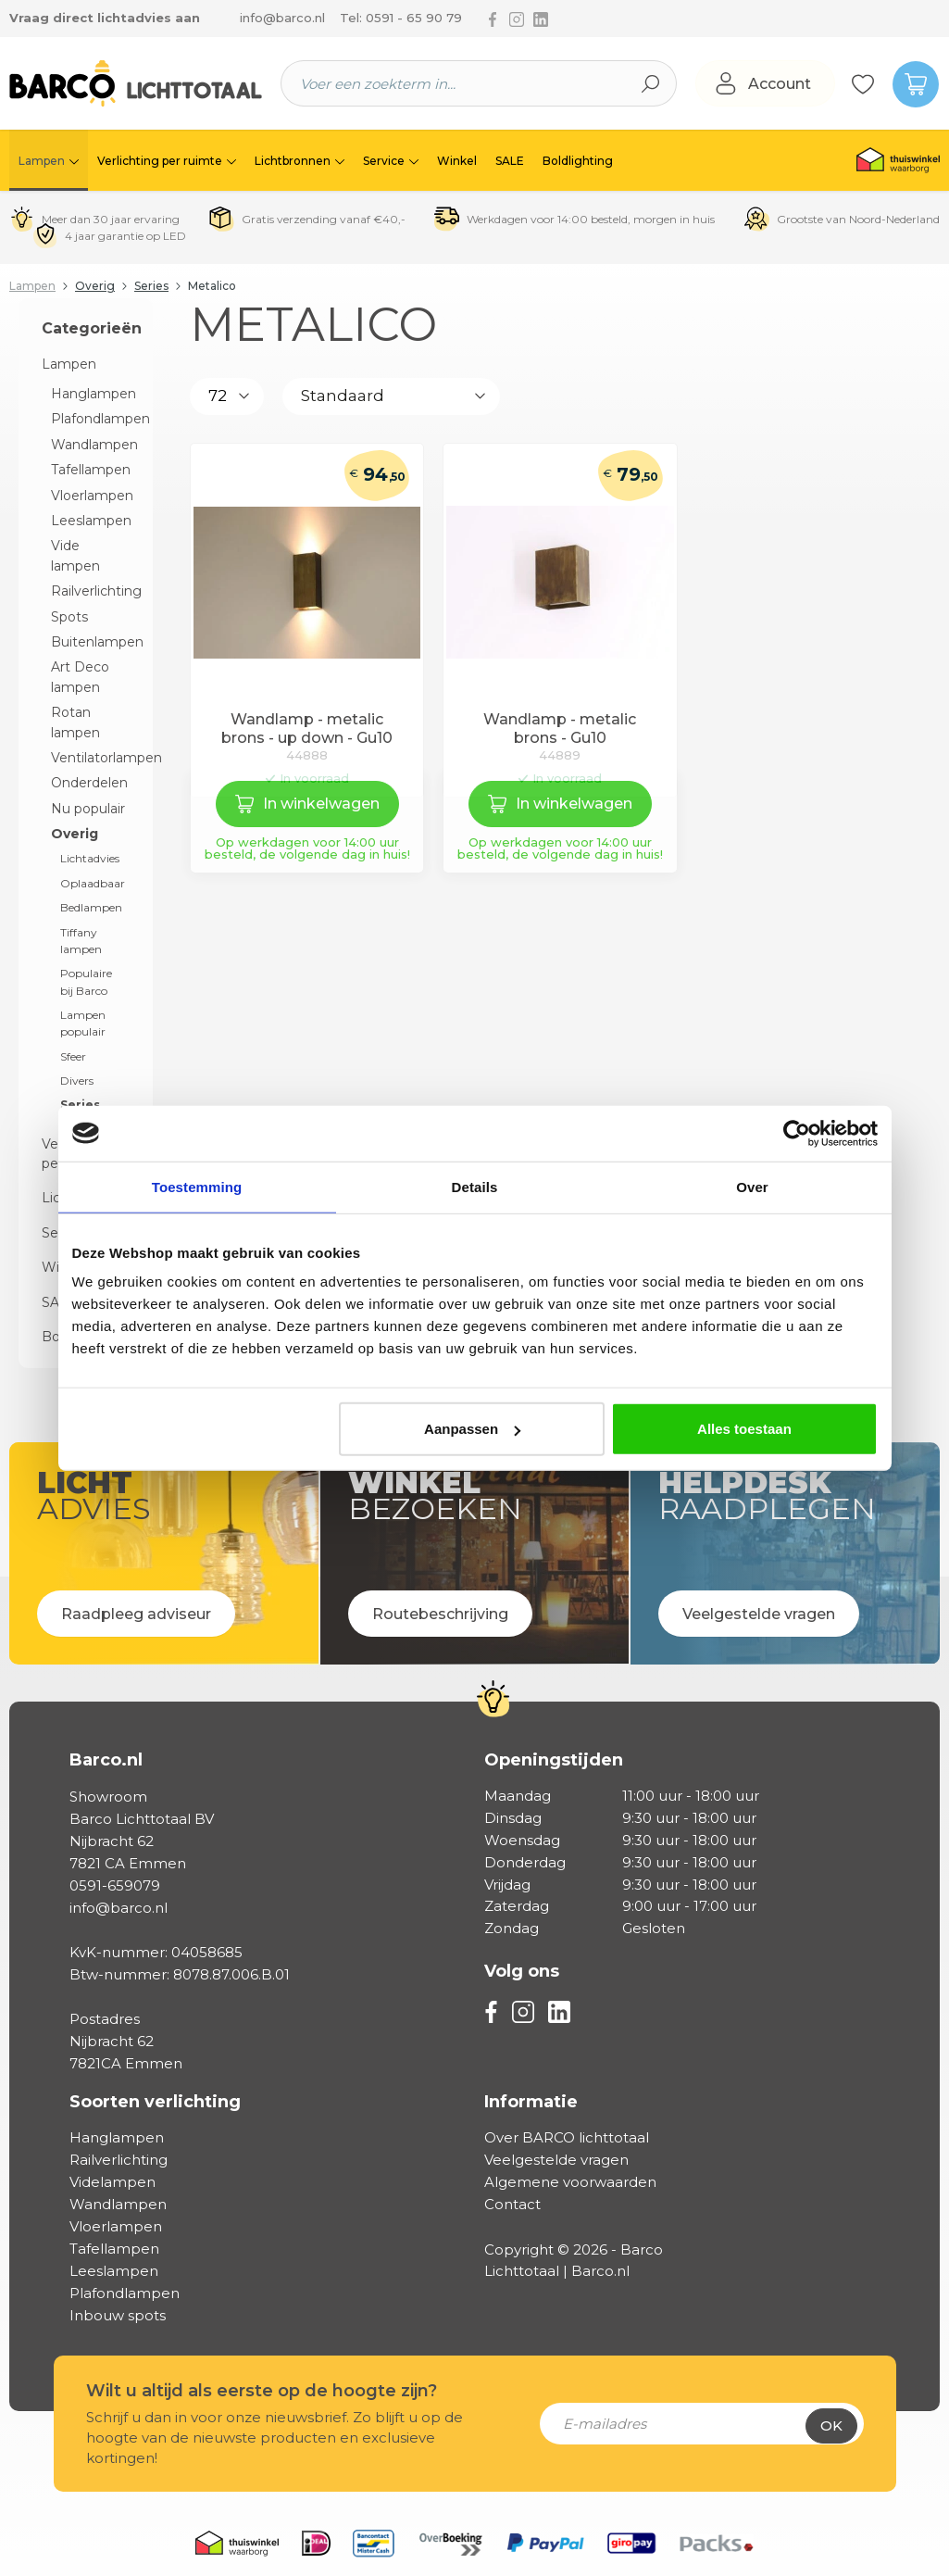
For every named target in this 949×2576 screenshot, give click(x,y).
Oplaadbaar (92, 883)
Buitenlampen (90, 642)
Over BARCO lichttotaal (566, 2137)
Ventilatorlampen (90, 757)
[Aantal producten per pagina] (227, 396)
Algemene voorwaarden (570, 2182)
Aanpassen (472, 1429)
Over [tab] (752, 1186)
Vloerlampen (90, 495)
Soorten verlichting (155, 2102)
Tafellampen (90, 469)
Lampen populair (83, 1023)
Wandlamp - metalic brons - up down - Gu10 (307, 728)
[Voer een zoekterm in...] (453, 83)
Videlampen (112, 2182)
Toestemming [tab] (197, 1186)
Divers (77, 1080)
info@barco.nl (282, 17)
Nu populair (88, 808)
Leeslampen (90, 520)
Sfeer (73, 1056)
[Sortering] (391, 396)
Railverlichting (90, 591)
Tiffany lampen (81, 940)
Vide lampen (75, 555)
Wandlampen (90, 444)
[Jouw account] (765, 83)
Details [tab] (475, 1186)
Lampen (69, 364)
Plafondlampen (90, 418)
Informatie (531, 2102)
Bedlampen (91, 907)
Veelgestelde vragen (556, 2159)
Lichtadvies (89, 858)
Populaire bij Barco (86, 981)
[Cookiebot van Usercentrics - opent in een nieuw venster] (797, 1133)
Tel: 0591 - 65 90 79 (401, 17)
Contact (512, 2204)
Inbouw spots (117, 2315)
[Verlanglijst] (863, 83)
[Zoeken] (651, 83)
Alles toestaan (744, 1429)
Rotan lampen (75, 722)
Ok (831, 2425)
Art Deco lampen (80, 677)
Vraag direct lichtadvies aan (104, 17)
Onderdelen (89, 782)
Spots (69, 617)
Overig (74, 833)
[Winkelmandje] (907, 83)
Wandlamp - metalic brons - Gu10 (559, 728)
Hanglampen (90, 393)
